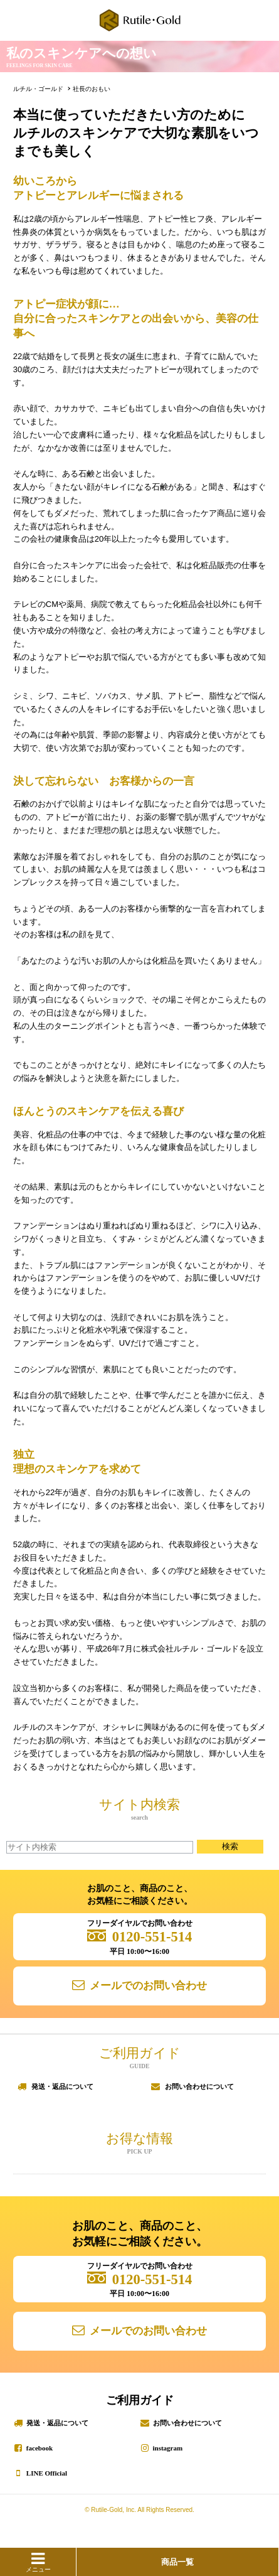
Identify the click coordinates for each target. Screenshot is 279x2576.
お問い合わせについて (199, 2086)
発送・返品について (62, 2086)
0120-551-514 (152, 1937)
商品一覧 (177, 2562)
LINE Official (46, 2473)
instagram (168, 2448)
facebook (39, 2448)
